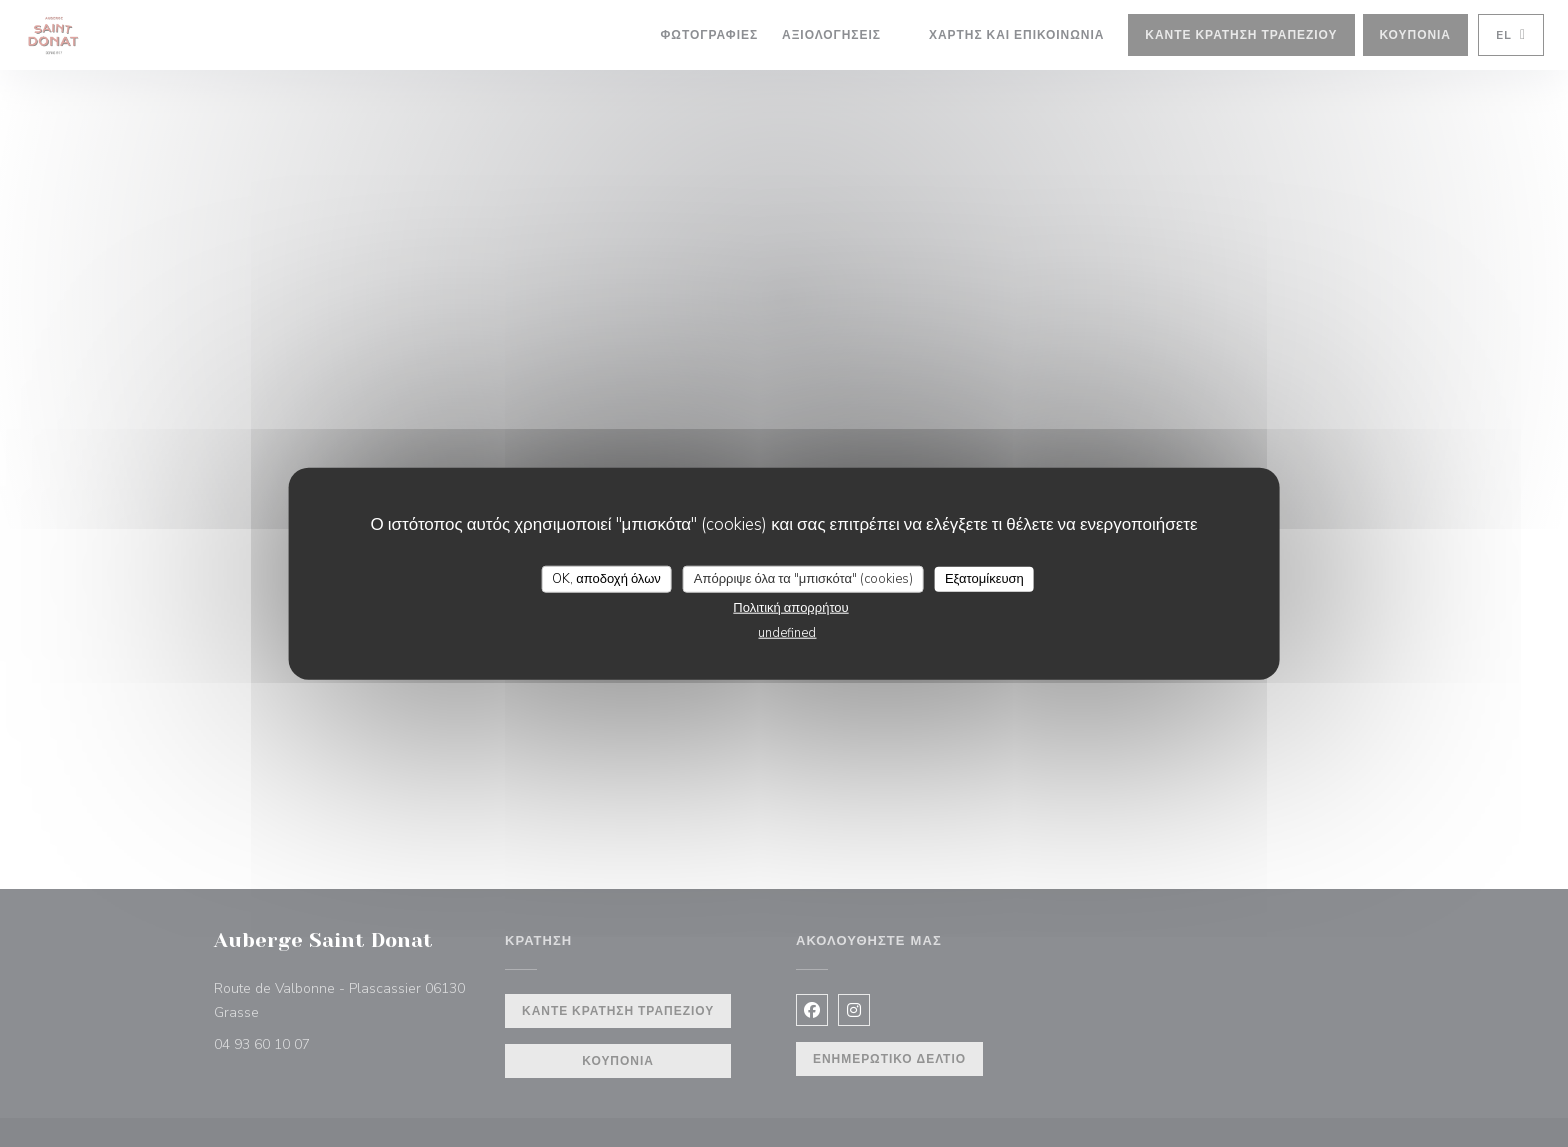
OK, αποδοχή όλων (606, 578)
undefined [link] (787, 633)
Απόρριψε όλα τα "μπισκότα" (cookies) (803, 578)
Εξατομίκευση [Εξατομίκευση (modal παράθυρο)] (984, 578)
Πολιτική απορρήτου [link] (790, 608)
